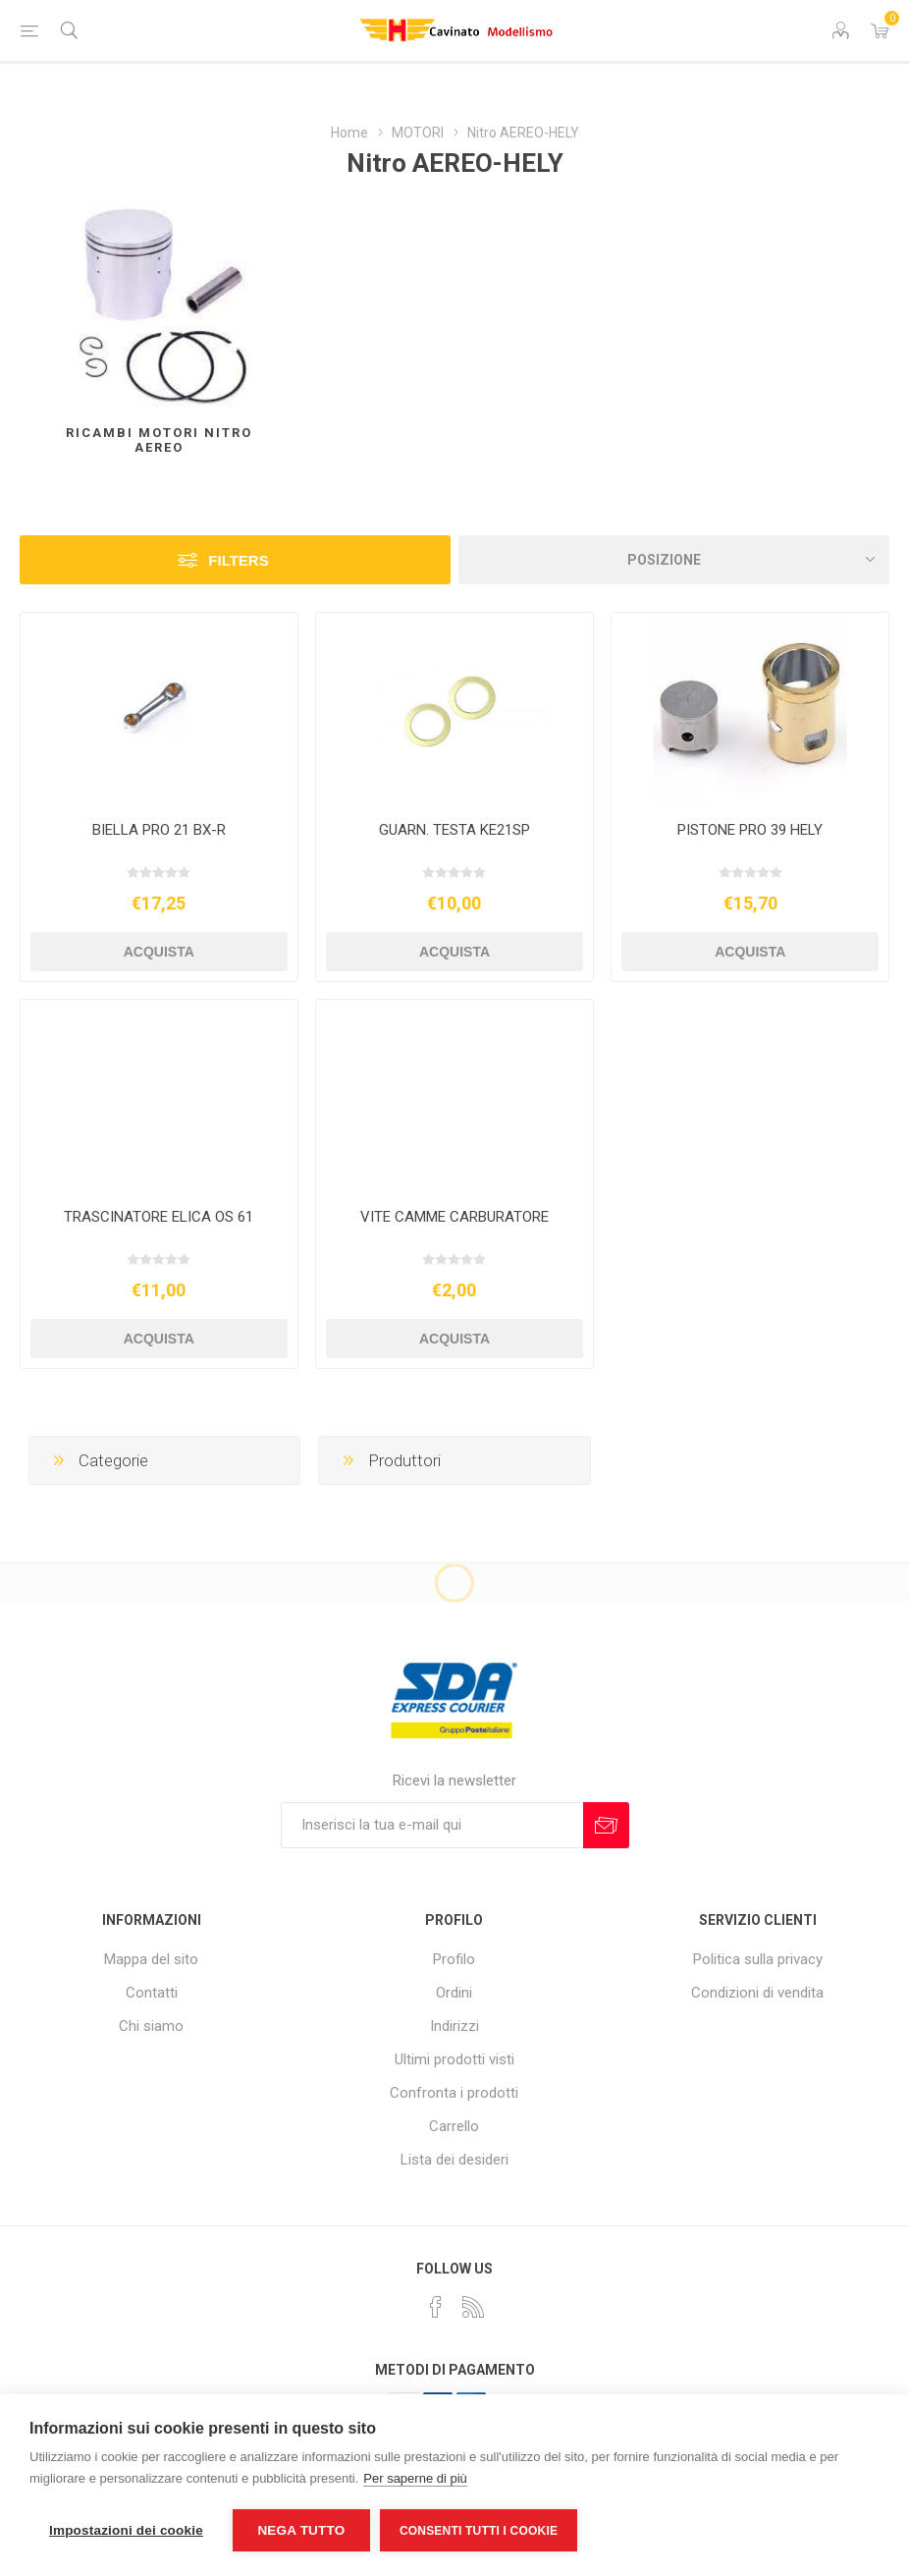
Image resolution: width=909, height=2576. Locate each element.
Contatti (152, 1992)
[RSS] (473, 2307)
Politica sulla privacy (758, 1959)
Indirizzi (454, 2026)
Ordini (454, 1992)
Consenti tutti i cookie (479, 2531)
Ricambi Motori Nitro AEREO (159, 440)
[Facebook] (436, 2307)
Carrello (454, 2126)
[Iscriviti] (432, 1825)
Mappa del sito (151, 1959)
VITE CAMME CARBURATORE (454, 1217)
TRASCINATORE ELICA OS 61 (158, 1217)
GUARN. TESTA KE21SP (454, 830)
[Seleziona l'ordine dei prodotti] (673, 559)
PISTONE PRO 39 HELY (750, 830)
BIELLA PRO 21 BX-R (159, 830)
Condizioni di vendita (757, 1992)
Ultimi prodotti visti (454, 2059)
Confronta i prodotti (454, 2093)
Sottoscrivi (606, 1825)
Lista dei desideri (454, 2159)
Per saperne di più (415, 2478)
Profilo (454, 1959)
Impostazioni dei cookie (126, 2530)
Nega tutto (301, 2530)
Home (349, 132)
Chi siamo (151, 2026)
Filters (238, 560)
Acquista (159, 951)
